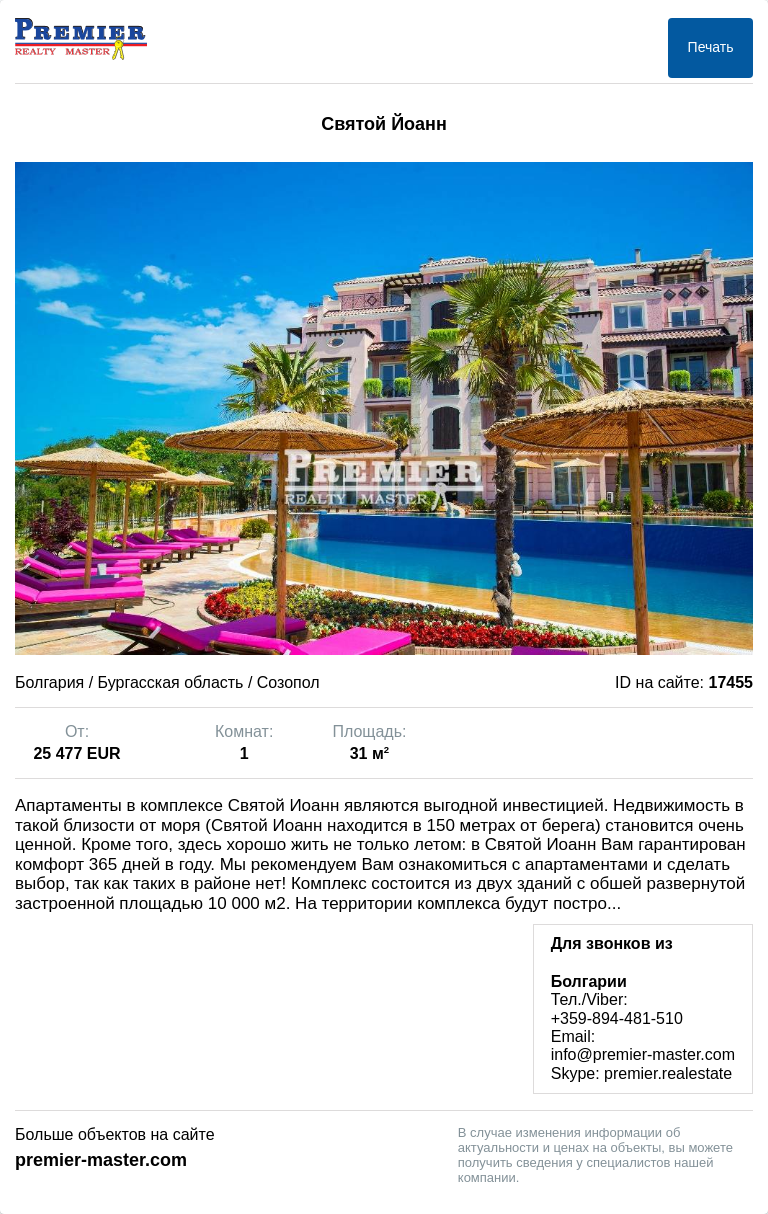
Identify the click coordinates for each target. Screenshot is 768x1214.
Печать (711, 47)
